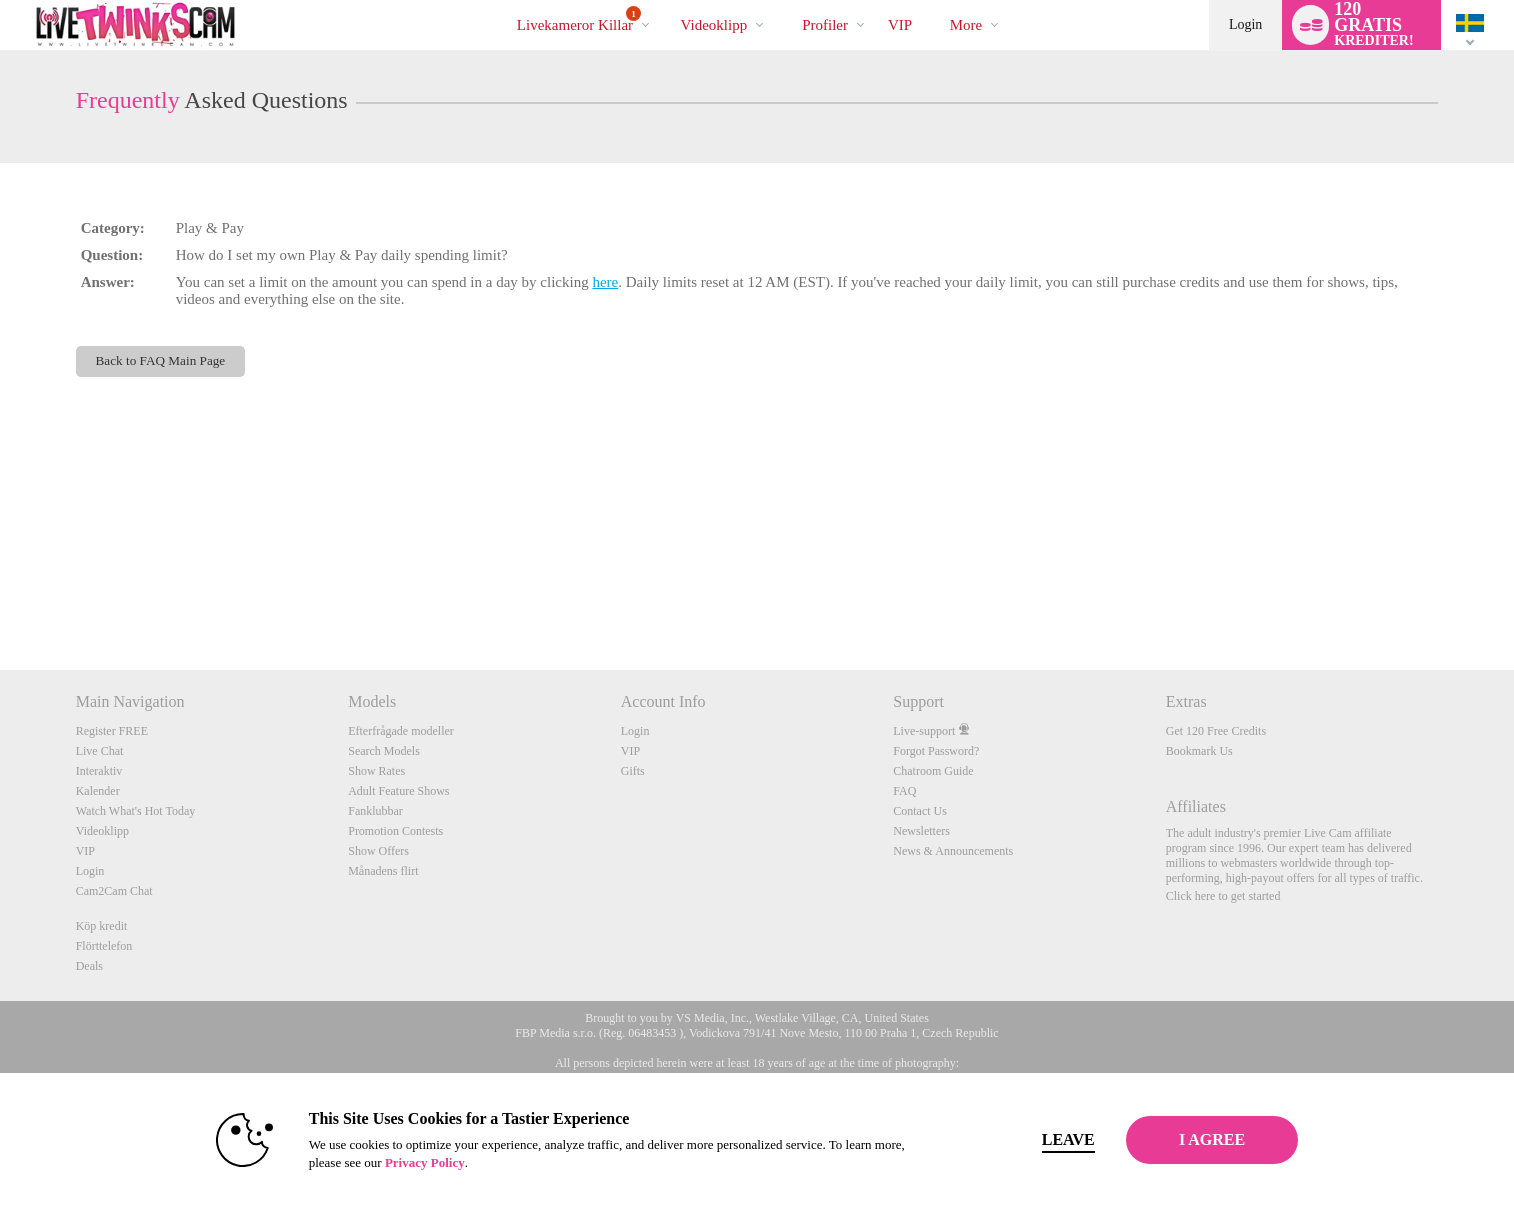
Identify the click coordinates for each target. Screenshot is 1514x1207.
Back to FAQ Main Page (161, 360)
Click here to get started (1223, 896)
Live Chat (100, 751)
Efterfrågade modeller (401, 731)
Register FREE (112, 731)
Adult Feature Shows (398, 791)
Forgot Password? (936, 751)
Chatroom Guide (933, 771)
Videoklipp (714, 25)
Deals (89, 966)
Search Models (384, 751)
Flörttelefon (104, 946)
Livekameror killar (579, 19)
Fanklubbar (375, 811)
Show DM (0, 595)
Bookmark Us (1199, 751)
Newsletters (921, 831)
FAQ (904, 791)
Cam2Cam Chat (114, 891)
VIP (900, 25)
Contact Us (920, 811)
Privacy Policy (393, 1162)
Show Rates (376, 771)
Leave (1036, 1139)
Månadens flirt (383, 871)
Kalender (98, 791)
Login (1245, 24)
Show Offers (378, 851)
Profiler (825, 25)
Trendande (663, 0)
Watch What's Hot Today (136, 811)
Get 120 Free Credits (1216, 731)
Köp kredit (102, 926)
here (605, 282)
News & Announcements (953, 851)
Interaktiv (99, 771)
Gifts (633, 771)
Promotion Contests (395, 831)
